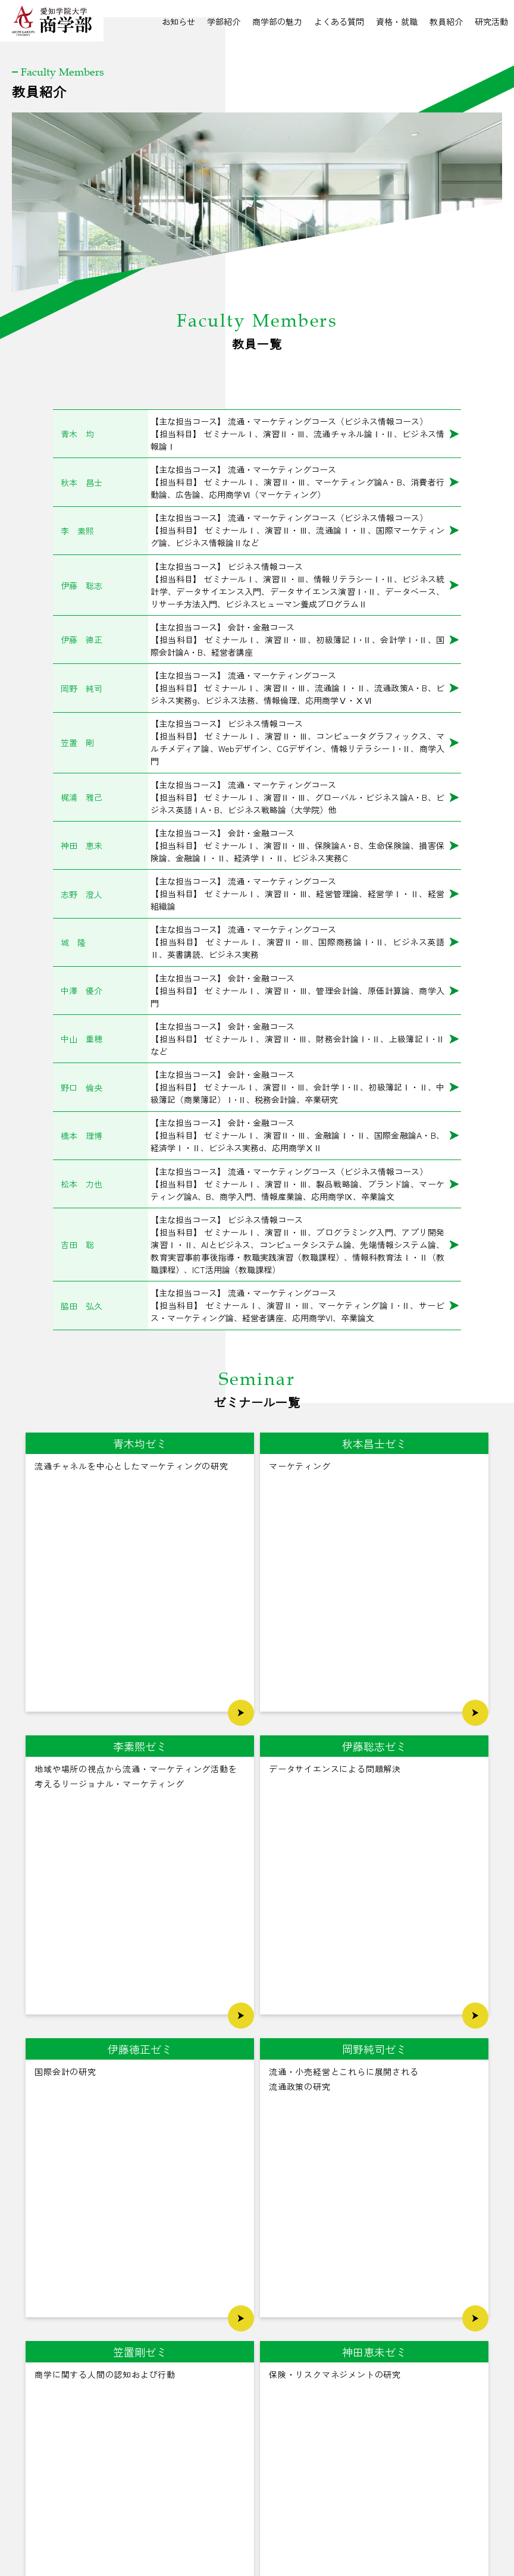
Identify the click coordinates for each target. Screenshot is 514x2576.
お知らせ (178, 21)
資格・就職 (397, 21)
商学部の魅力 (277, 21)
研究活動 (491, 21)
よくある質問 (339, 21)
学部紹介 (223, 21)
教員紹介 (446, 21)
